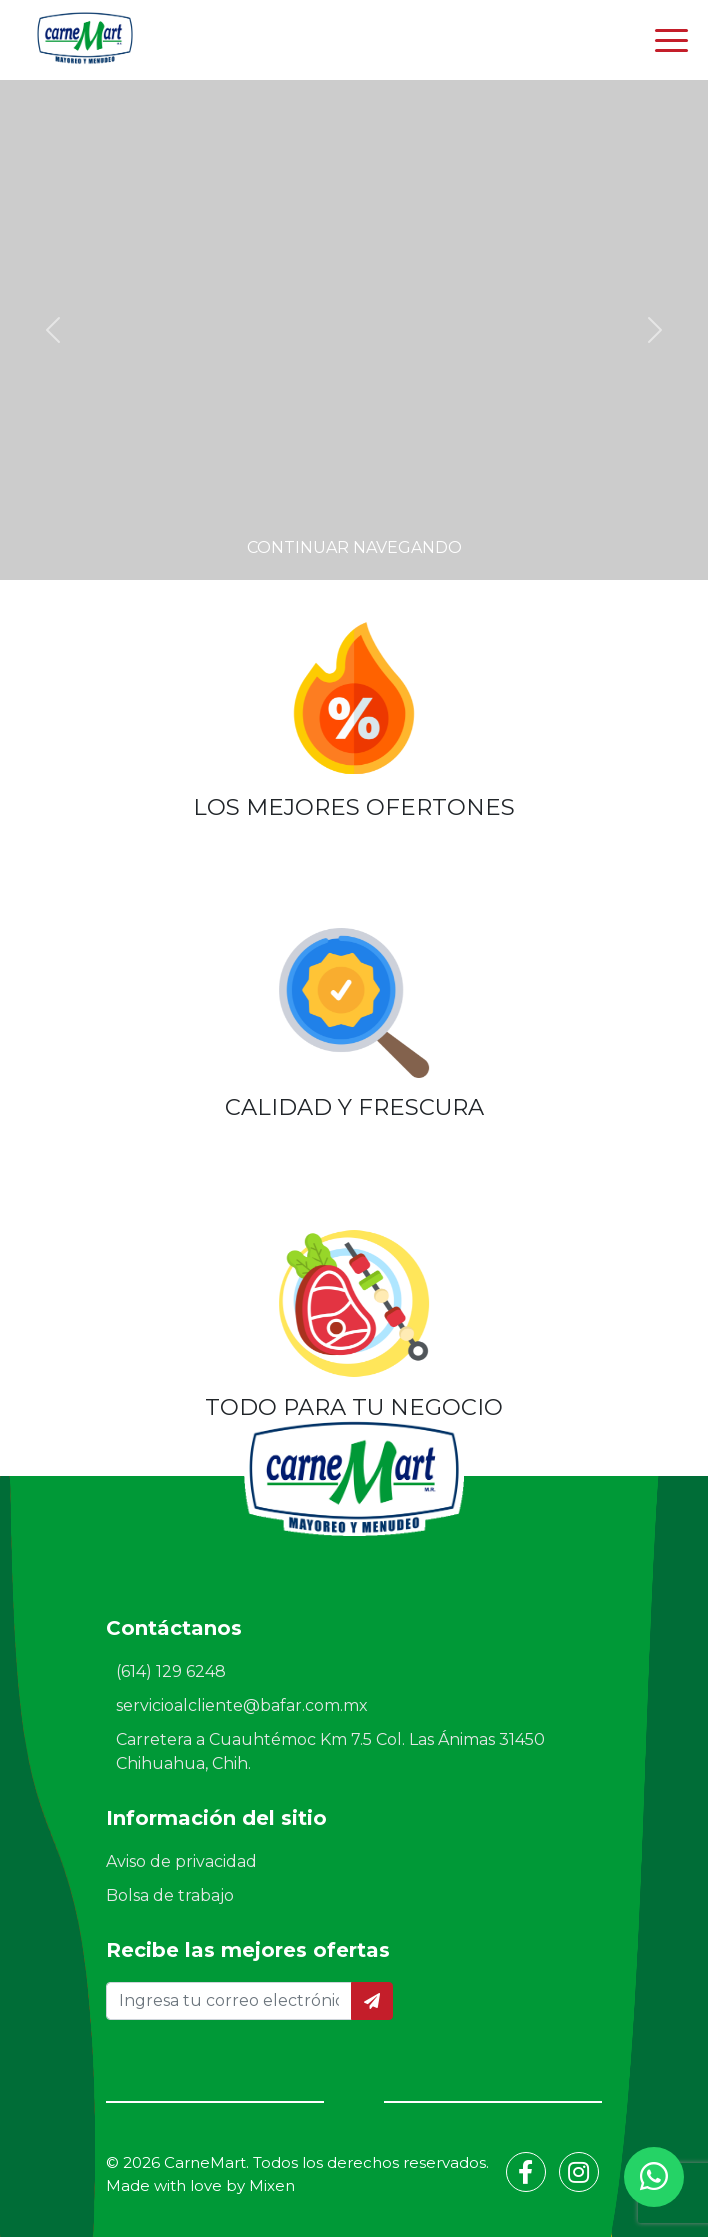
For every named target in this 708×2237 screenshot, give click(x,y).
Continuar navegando (354, 547)
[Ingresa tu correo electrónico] (229, 2001)
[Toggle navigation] (671, 40)
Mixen (272, 2185)
